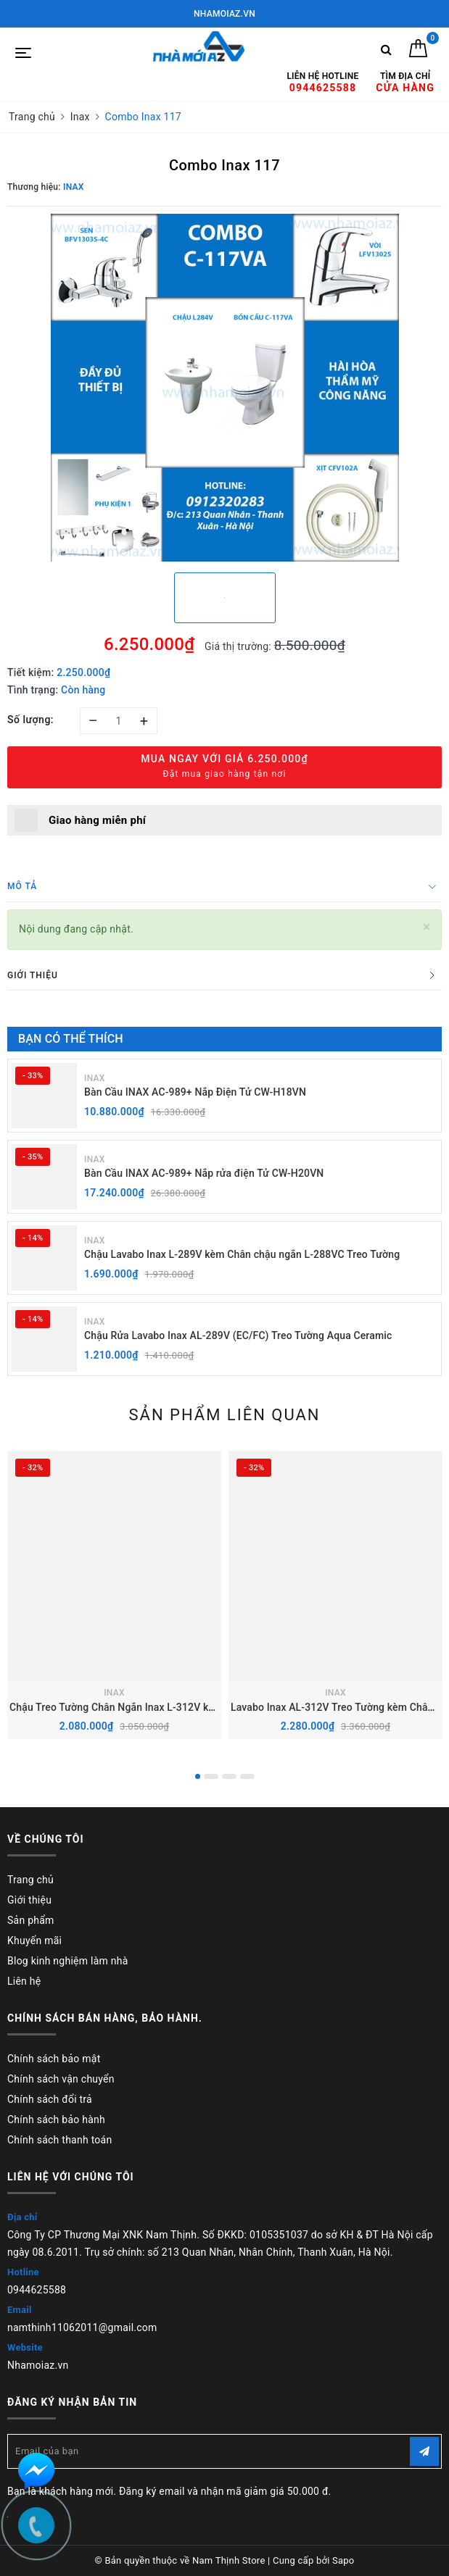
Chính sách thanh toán (59, 2140)
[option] (224, 388)
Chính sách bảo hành (56, 2119)
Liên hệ (24, 1981)
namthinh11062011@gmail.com (82, 2327)
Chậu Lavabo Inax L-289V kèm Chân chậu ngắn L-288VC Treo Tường (242, 1254)
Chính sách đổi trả (49, 2099)
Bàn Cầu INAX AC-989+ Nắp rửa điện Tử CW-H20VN (204, 1173)
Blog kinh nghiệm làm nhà (67, 1961)
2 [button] (211, 1776)
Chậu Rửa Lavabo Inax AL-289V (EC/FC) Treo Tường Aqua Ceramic (238, 1335)
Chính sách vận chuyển (61, 2079)
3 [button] (229, 1776)
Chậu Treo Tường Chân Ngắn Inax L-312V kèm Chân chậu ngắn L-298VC (175, 1707)
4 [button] (247, 1776)
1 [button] (197, 1776)
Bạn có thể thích (70, 1039)
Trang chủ (30, 1879)
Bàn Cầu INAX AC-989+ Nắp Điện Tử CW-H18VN (195, 1092)
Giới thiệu (29, 1900)
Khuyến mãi (34, 1940)
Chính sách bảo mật (53, 2058)
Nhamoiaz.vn (38, 2365)
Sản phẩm (30, 1920)
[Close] (427, 927)
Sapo (343, 2560)
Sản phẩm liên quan (224, 1415)
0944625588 (36, 2290)
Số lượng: (30, 719)
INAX (94, 1078)
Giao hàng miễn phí (97, 820)
